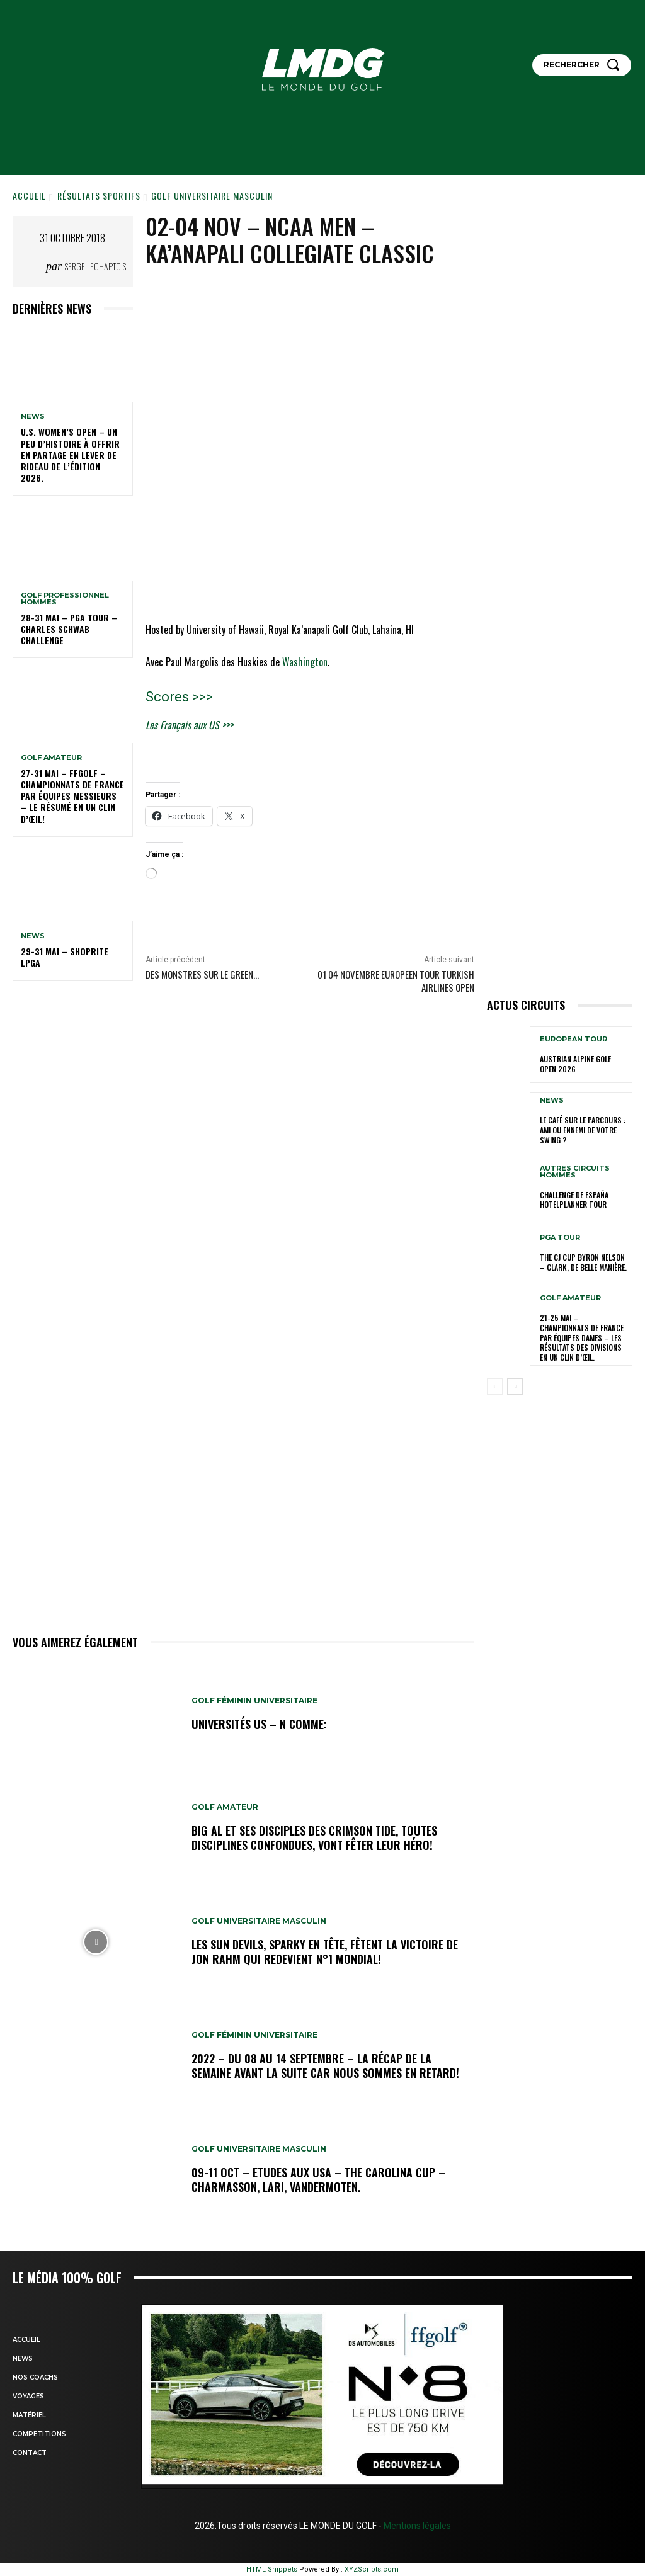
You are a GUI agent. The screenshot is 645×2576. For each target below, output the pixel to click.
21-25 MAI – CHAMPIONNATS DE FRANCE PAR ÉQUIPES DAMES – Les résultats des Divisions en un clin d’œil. (582, 1337)
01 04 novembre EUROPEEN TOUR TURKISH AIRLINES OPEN (395, 980)
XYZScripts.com (372, 2569)
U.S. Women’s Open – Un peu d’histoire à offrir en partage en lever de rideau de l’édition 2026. (70, 454)
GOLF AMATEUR (51, 757)
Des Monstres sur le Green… (202, 974)
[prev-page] (495, 1386)
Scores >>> (179, 697)
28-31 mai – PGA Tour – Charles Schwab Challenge (69, 629)
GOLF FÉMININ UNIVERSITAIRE (254, 1701)
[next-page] (515, 1386)
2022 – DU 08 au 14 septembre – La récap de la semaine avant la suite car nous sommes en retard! (325, 2065)
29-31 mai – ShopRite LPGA (64, 957)
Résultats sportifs (98, 195)
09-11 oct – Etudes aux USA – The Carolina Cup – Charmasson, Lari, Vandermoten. (318, 2179)
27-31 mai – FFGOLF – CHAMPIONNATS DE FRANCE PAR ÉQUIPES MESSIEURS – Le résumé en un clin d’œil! (72, 796)
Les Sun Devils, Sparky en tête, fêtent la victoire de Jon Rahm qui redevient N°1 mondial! (324, 1951)
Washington (305, 661)
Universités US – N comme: (259, 1724)
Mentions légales (416, 2526)
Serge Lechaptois (95, 266)
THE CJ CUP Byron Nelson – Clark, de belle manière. (583, 1262)
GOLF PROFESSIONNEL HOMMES (65, 599)
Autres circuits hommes (575, 1172)
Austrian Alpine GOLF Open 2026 (575, 1063)
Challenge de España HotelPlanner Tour (574, 1199)
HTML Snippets (271, 2569)
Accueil (29, 195)
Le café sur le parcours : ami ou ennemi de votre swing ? (582, 1130)
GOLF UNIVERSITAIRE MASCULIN (212, 195)
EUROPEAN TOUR (573, 1039)
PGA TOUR (560, 1237)
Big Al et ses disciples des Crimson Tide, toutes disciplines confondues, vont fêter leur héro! (314, 1837)
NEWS (33, 416)
